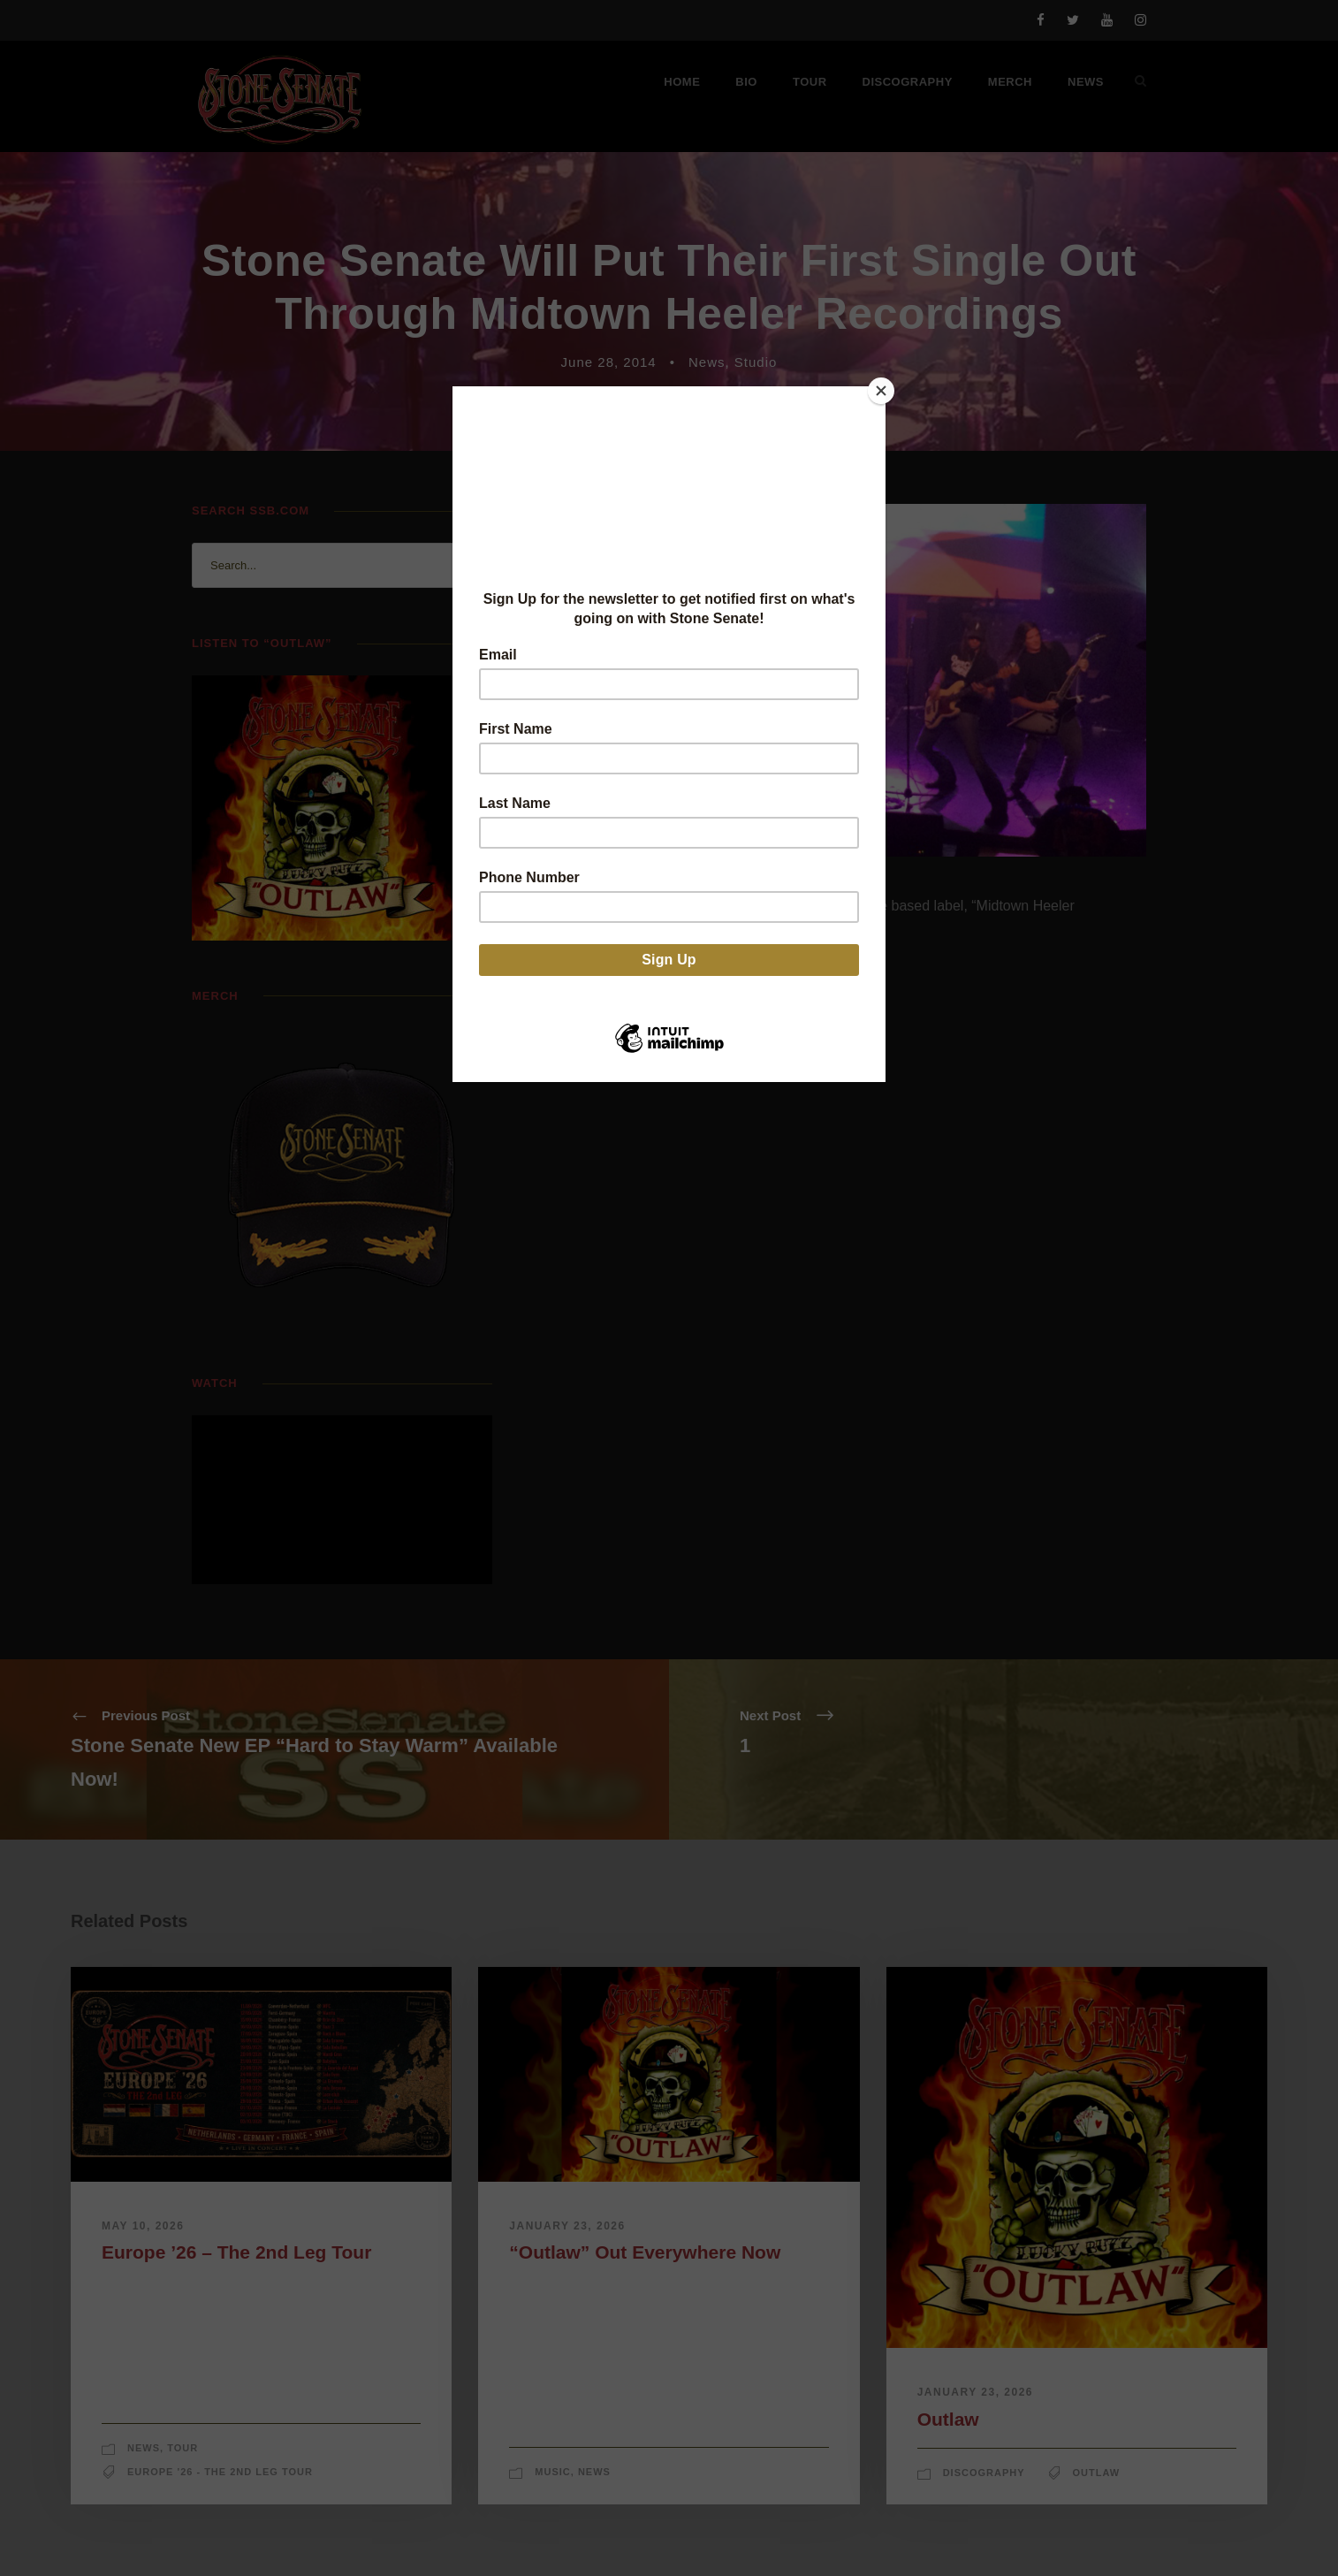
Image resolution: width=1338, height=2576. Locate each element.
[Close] (881, 390)
